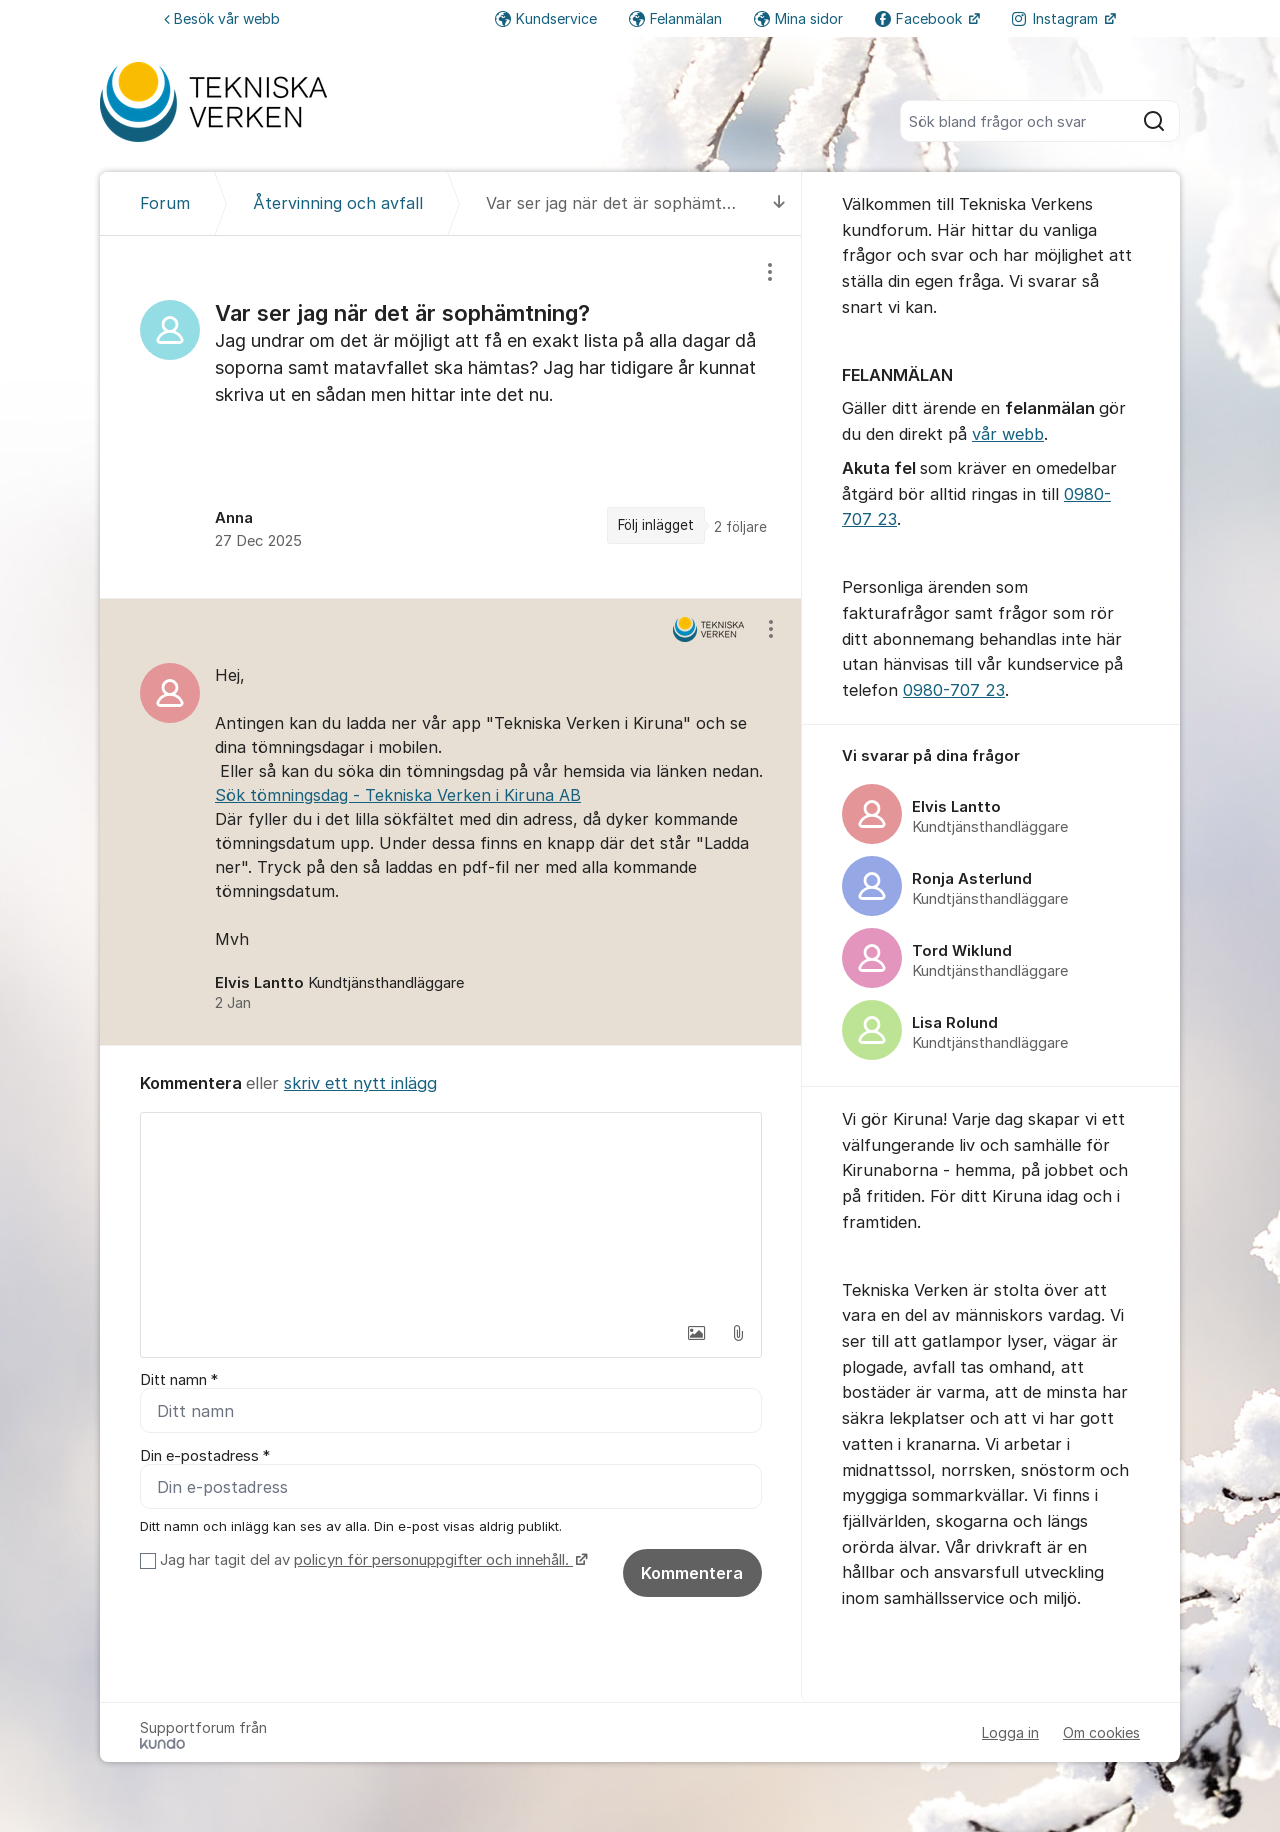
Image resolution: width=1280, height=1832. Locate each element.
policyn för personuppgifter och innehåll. (433, 1560)
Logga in (1010, 1732)
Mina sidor (798, 18)
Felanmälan (675, 18)
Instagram (1057, 18)
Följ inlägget (656, 525)
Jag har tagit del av (371, 1560)
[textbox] (451, 1213)
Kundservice (546, 18)
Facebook (920, 18)
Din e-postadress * (205, 1456)
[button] (696, 1333)
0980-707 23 (954, 690)
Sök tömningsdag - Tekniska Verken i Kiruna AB (398, 795)
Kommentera (692, 1573)
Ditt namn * (179, 1380)
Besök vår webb (222, 18)
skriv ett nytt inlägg (360, 1083)
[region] (451, 417)
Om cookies (1101, 1732)
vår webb (1008, 434)
